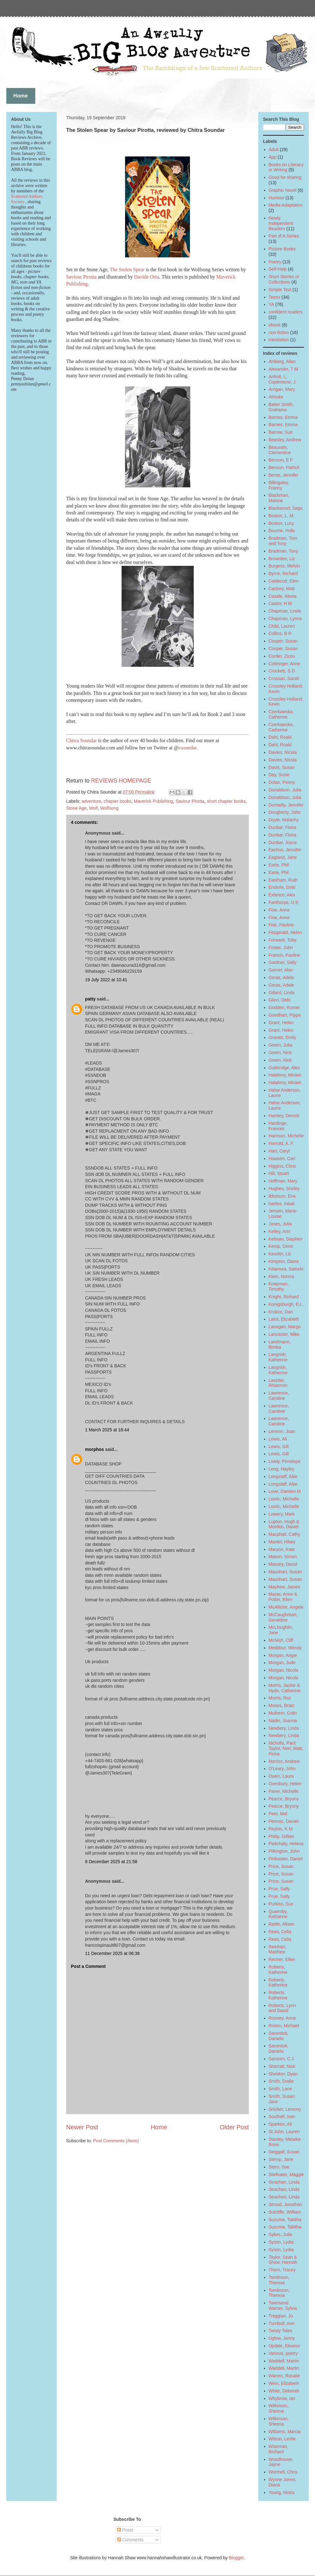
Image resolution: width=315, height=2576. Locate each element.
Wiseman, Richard (278, 2449)
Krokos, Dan (281, 1311)
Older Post (234, 2127)
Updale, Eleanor (284, 2345)
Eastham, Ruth (283, 880)
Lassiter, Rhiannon (278, 1383)
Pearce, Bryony (284, 1798)
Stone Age (76, 808)
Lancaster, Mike (284, 1334)
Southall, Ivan (282, 2116)
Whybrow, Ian (282, 2398)
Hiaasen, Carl (282, 1158)
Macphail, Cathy (284, 1534)
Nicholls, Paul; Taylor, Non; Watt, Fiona (286, 1748)
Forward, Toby (282, 939)
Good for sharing (285, 177)
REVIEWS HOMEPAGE (121, 780)
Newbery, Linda (284, 1728)
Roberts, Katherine (278, 1969)
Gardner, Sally (283, 962)
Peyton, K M (281, 1828)
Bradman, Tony (283, 551)
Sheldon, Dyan (283, 2073)
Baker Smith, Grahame (281, 407)
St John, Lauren (284, 2131)
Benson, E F (281, 459)
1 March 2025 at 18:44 (107, 1429)
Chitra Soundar (82, 740)
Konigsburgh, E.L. (286, 1304)
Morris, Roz (280, 1697)
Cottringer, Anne (284, 663)
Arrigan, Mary (282, 389)
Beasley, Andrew (285, 439)
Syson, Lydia (281, 2241)
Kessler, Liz (280, 1253)
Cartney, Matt (282, 588)
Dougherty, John (285, 812)
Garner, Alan (281, 969)
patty (90, 998)
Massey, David (283, 1564)
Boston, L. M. (282, 515)
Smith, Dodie (281, 2081)
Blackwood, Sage (286, 508)
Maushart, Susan (285, 1571)
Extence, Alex (282, 894)
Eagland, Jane (283, 857)
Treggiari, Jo (281, 2315)
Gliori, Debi (279, 999)
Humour (276, 197)
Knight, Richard (284, 1296)
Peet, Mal (278, 1813)
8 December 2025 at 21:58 (111, 1861)
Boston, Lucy (281, 523)
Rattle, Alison (282, 1924)
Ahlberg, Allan (282, 361)
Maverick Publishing (153, 801)
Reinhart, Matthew (278, 1949)
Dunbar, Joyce (283, 842)
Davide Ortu (146, 276)
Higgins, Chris (282, 1166)
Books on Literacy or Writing (286, 167)
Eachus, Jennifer (285, 849)
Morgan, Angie (283, 1655)
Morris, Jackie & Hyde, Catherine (285, 1688)
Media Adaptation (286, 205)
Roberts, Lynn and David (282, 2008)
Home (159, 2127)
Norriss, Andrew (284, 1761)
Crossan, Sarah (284, 678)
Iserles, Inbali (282, 1203)
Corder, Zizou (282, 656)
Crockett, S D (282, 670)
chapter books (117, 801)
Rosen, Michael (284, 2025)
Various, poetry (283, 2353)
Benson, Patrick (284, 467)
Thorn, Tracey (282, 2269)
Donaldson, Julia (285, 789)
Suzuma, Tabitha (285, 2219)
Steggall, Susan (284, 2151)
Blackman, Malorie (279, 498)
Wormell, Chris (283, 2471)
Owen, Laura (281, 1776)
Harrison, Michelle (286, 1135)
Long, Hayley (282, 1468)
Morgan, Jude (282, 1662)
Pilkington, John (284, 1851)
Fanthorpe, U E (284, 902)
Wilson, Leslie (282, 2438)
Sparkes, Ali (280, 2124)
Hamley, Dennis (284, 1115)
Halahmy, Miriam (285, 1074)
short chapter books (226, 801)
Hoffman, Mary (283, 1180)
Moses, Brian (282, 1705)
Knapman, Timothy (279, 1286)
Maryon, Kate (282, 1549)
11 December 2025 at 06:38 (112, 1953)
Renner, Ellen (282, 1959)
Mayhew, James (284, 1586)
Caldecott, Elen (284, 581)
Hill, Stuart (279, 1173)
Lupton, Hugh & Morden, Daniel (284, 1524)
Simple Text (280, 289)
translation (279, 339)
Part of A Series (284, 235)
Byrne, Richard (283, 573)
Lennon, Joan (282, 1431)
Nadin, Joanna (283, 1720)
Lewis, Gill (279, 1446)
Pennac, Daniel (284, 1821)
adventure (91, 801)
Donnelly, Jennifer (286, 804)
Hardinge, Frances (278, 1126)
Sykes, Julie (280, 2234)
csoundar (188, 747)
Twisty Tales (280, 2330)
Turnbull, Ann (282, 2323)
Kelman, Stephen (285, 1238)
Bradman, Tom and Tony (283, 541)
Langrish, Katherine (278, 1357)
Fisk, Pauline (281, 924)
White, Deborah (284, 2390)
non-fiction (279, 332)
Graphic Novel (283, 190)
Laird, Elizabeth (284, 1319)
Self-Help (278, 269)
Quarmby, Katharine (278, 1914)
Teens (274, 297)
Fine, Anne (279, 909)
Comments (130, 2539)
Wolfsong (109, 808)
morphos (94, 1449)
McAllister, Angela (286, 1607)
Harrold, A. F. (281, 1143)
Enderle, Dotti (282, 887)
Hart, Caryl (279, 1150)
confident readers (286, 311)
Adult (274, 149)
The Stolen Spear (127, 269)
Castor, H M (280, 603)
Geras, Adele (281, 977)
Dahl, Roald (280, 737)
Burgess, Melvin (284, 565)
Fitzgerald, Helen (285, 932)
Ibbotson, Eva (282, 1196)
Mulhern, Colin (283, 1713)
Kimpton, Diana (284, 1261)
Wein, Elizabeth (284, 2383)
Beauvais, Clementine (280, 450)
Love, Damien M (285, 1491)
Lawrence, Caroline (279, 1395)
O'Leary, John (282, 1768)
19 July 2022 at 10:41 (106, 979)
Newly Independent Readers (281, 223)
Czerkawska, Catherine (281, 714)
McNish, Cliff (281, 1640)
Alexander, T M (283, 369)
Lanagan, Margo (285, 1326)
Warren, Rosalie (284, 2375)
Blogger (236, 2557)
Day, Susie (279, 774)
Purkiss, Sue (281, 1903)
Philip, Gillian (281, 1836)
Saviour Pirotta (81, 276)
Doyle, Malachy (284, 819)
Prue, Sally (279, 1888)
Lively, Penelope (285, 1461)
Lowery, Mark (282, 1514)
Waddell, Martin (284, 2360)
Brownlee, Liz (282, 558)
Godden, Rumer (284, 1007)
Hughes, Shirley (284, 1188)
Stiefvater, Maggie (286, 2174)
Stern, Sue (279, 2166)
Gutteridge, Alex (284, 1067)
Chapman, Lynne (285, 618)
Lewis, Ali (278, 1438)
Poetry (275, 261)
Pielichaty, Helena (286, 1843)
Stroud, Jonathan (285, 2204)
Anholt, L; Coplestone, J (282, 379)
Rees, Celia (280, 1931)
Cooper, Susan (283, 640)
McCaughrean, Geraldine (283, 1617)
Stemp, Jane (281, 2159)
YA (271, 304)
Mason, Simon (283, 1556)
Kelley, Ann (279, 1231)
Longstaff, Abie (283, 1476)
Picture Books (282, 248)
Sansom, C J (281, 2058)
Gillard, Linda (282, 992)
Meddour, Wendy (285, 1647)
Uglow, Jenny (282, 2338)
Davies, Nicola (283, 752)
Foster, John (281, 947)
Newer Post (82, 2127)
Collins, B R (280, 633)
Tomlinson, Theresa (279, 2280)
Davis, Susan (282, 767)
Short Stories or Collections (284, 279)
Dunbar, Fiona (282, 827)
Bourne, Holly (282, 530)
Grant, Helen (281, 1022)
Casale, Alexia (283, 596)
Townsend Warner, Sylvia (283, 2305)
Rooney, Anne (282, 2018)
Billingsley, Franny (279, 485)
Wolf (93, 808)
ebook (275, 324)
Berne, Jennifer (284, 475)
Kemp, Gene (281, 1246)
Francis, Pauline (284, 955)
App (273, 157)
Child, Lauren (282, 626)
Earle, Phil (279, 864)
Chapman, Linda (285, 610)
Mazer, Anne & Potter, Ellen (283, 1597)
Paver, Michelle (284, 1791)
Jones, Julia (280, 1223)
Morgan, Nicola (283, 1670)
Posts (125, 2529)
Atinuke (276, 396)
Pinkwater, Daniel (286, 1858)
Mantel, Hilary (282, 1541)
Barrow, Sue (281, 432)
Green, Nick (280, 1052)
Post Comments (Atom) (116, 2140)
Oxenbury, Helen (285, 1783)
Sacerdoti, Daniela (279, 2036)
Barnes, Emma (283, 417)
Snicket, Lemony (285, 2109)
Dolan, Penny (282, 782)
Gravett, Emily (282, 1037)
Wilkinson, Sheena (279, 2408)
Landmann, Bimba (280, 1344)
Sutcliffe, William (285, 2212)
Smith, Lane (280, 2088)
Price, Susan (281, 1866)
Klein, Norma (281, 1276)
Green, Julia (280, 1044)
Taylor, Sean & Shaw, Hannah (283, 2260)
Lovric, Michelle (284, 1498)
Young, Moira (282, 2492)
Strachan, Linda (284, 2182)
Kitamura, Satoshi (286, 1268)
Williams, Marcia (285, 2431)
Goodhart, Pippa (285, 1015)
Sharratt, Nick (282, 2066)
